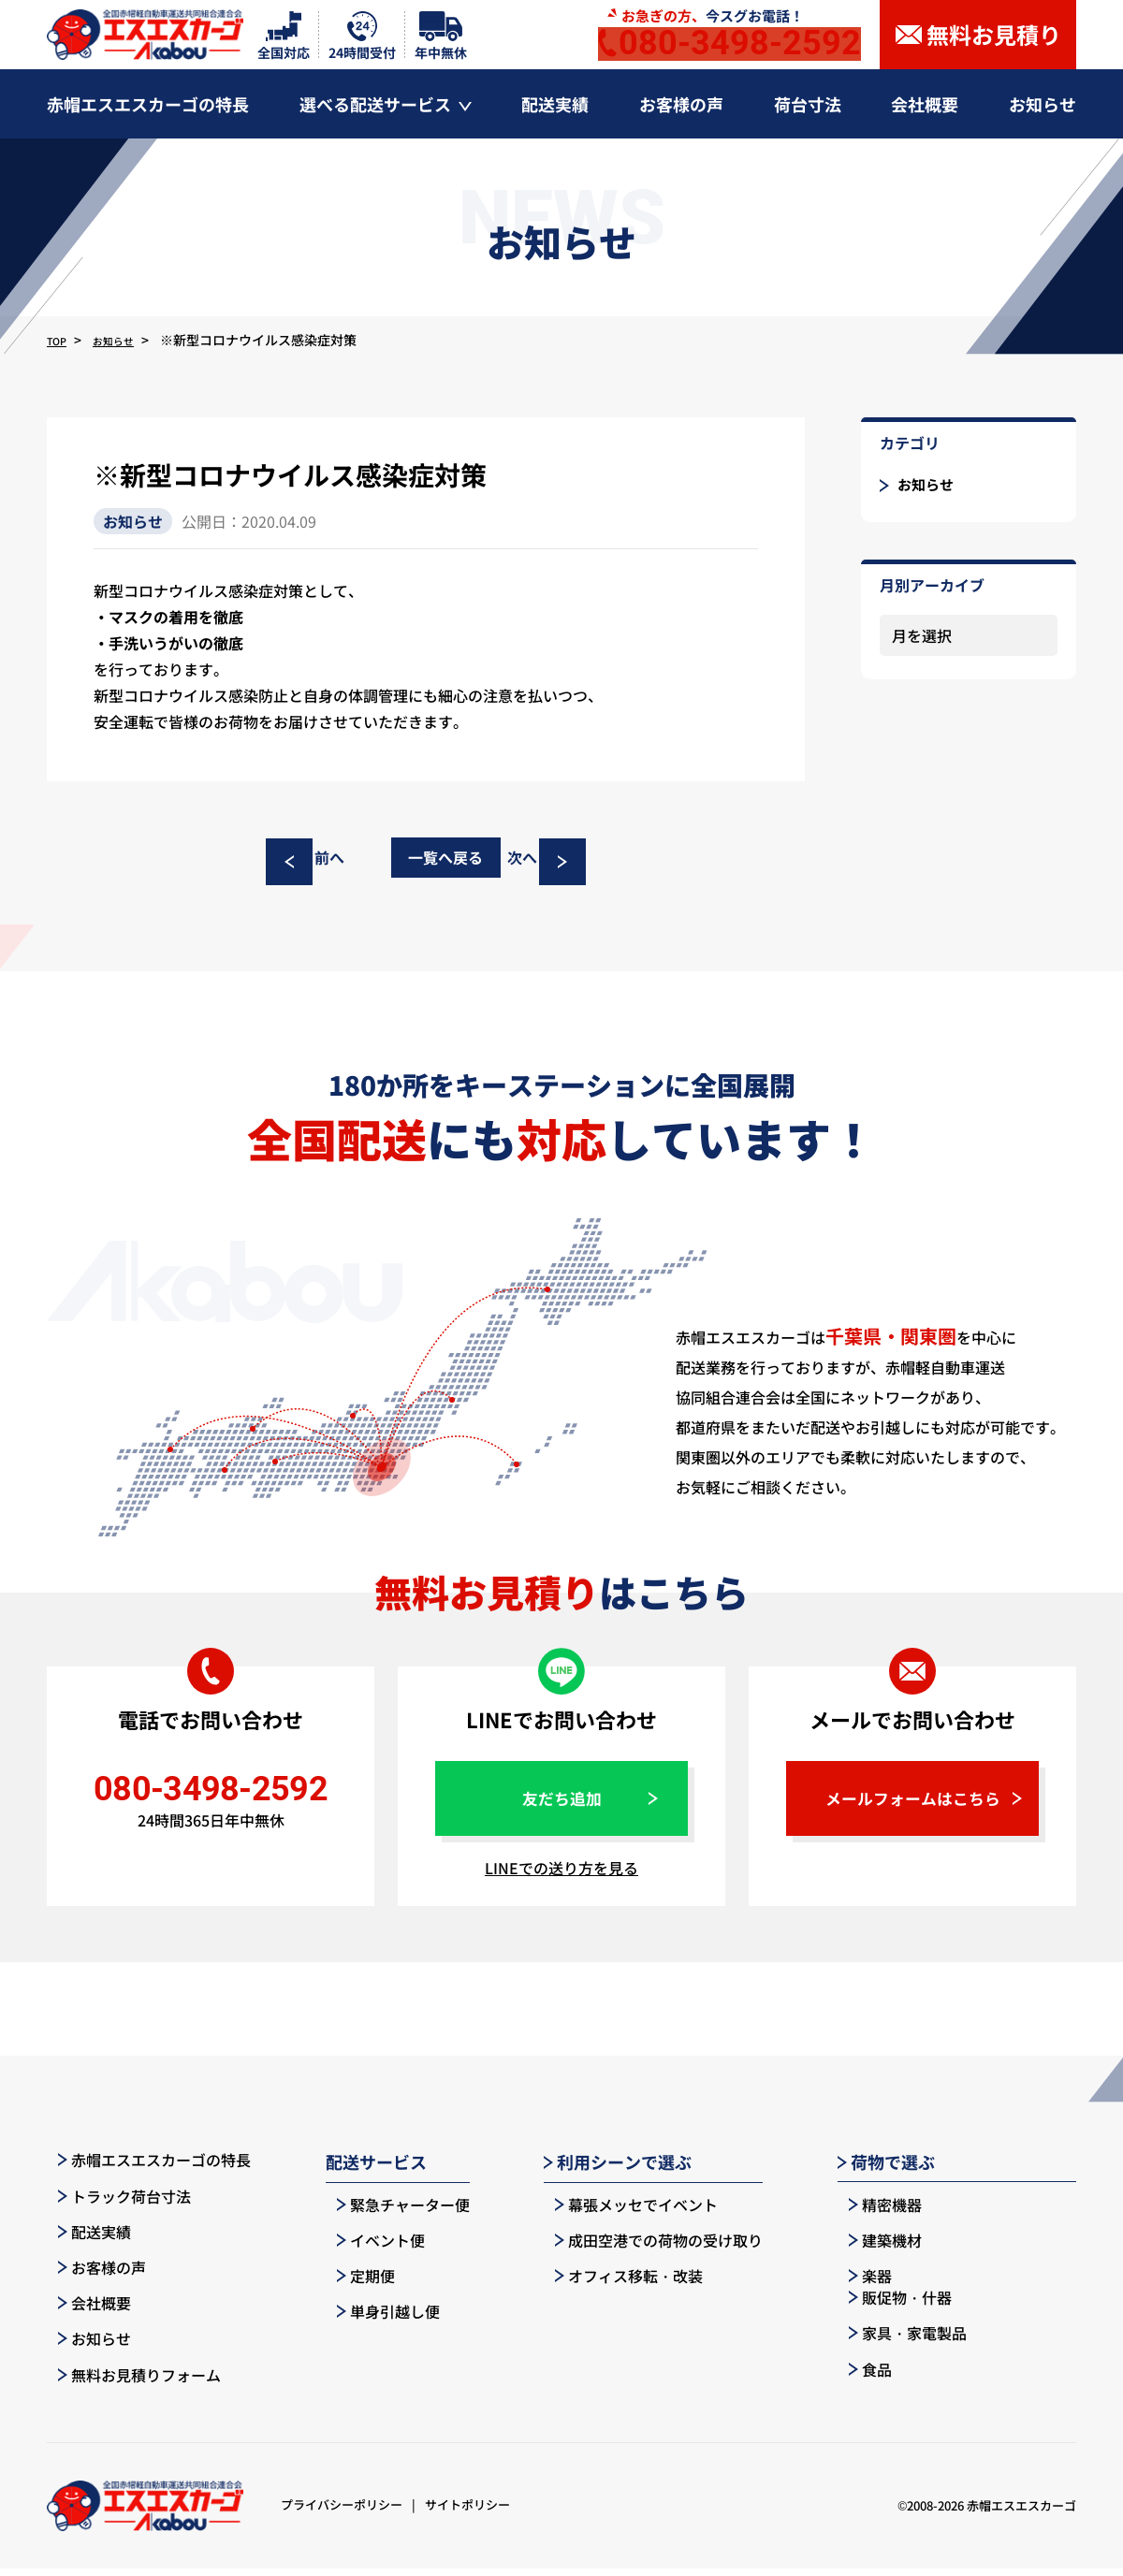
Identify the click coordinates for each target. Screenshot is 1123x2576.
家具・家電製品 (1007, 2247)
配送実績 (83, 2239)
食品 (969, 2283)
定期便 (355, 2283)
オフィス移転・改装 (618, 2283)
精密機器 (874, 2212)
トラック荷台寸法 (113, 2203)
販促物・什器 (999, 2212)
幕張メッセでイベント (625, 2212)
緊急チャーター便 (392, 2212)
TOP (60, 339)
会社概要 (83, 2311)
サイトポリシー (467, 2513)
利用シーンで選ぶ (618, 2170)
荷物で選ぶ (886, 2170)
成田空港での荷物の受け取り (647, 2247)
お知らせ (126, 339)
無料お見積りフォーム (128, 2382)
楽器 (859, 2283)
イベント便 (370, 2247)
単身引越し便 (377, 2319)
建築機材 (874, 2247)
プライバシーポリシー (341, 2513)
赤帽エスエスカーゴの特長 (143, 2168)
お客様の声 (91, 2275)
